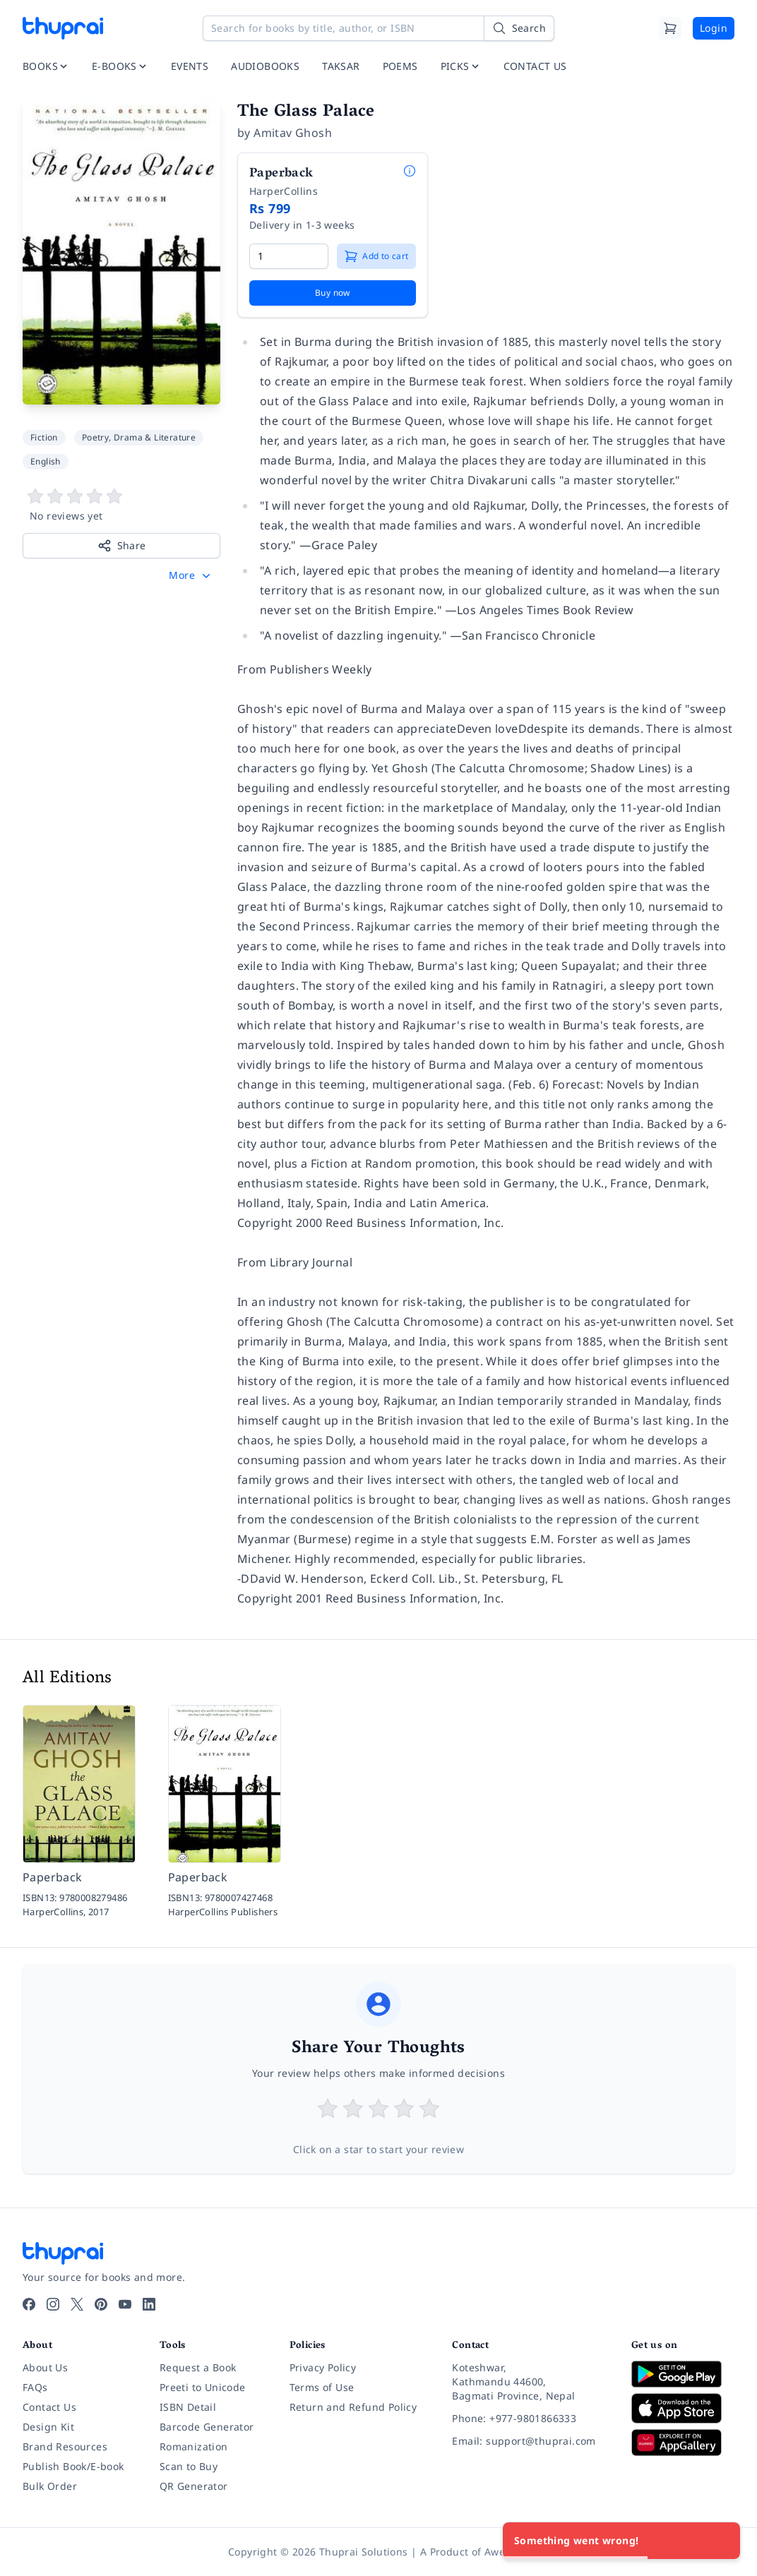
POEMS (400, 66)
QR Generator (194, 2486)
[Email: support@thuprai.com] (530, 2441)
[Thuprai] (63, 28)
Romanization (194, 2446)
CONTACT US (535, 66)
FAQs (35, 2387)
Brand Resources (65, 2446)
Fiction (44, 437)
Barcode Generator (207, 2426)
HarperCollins (283, 191)
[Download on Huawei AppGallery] (682, 2442)
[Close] (722, 2541)
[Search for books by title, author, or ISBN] (378, 28)
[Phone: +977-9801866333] (530, 2419)
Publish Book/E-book (73, 2466)
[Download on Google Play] (682, 2374)
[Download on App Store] (682, 2408)
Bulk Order (50, 2486)
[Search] (519, 28)
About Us (45, 2367)
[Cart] (670, 28)
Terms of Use (322, 2387)
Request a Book (198, 2367)
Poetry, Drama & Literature (139, 437)
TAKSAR (340, 66)
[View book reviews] (121, 505)
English (45, 461)
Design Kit (48, 2426)
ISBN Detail (188, 2407)
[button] (191, 575)
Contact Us (49, 2407)
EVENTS (189, 66)
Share (121, 546)
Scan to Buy (188, 2466)
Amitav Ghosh (293, 132)
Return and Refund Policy (353, 2407)
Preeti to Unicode (203, 2387)
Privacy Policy (323, 2367)
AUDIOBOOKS (265, 66)
